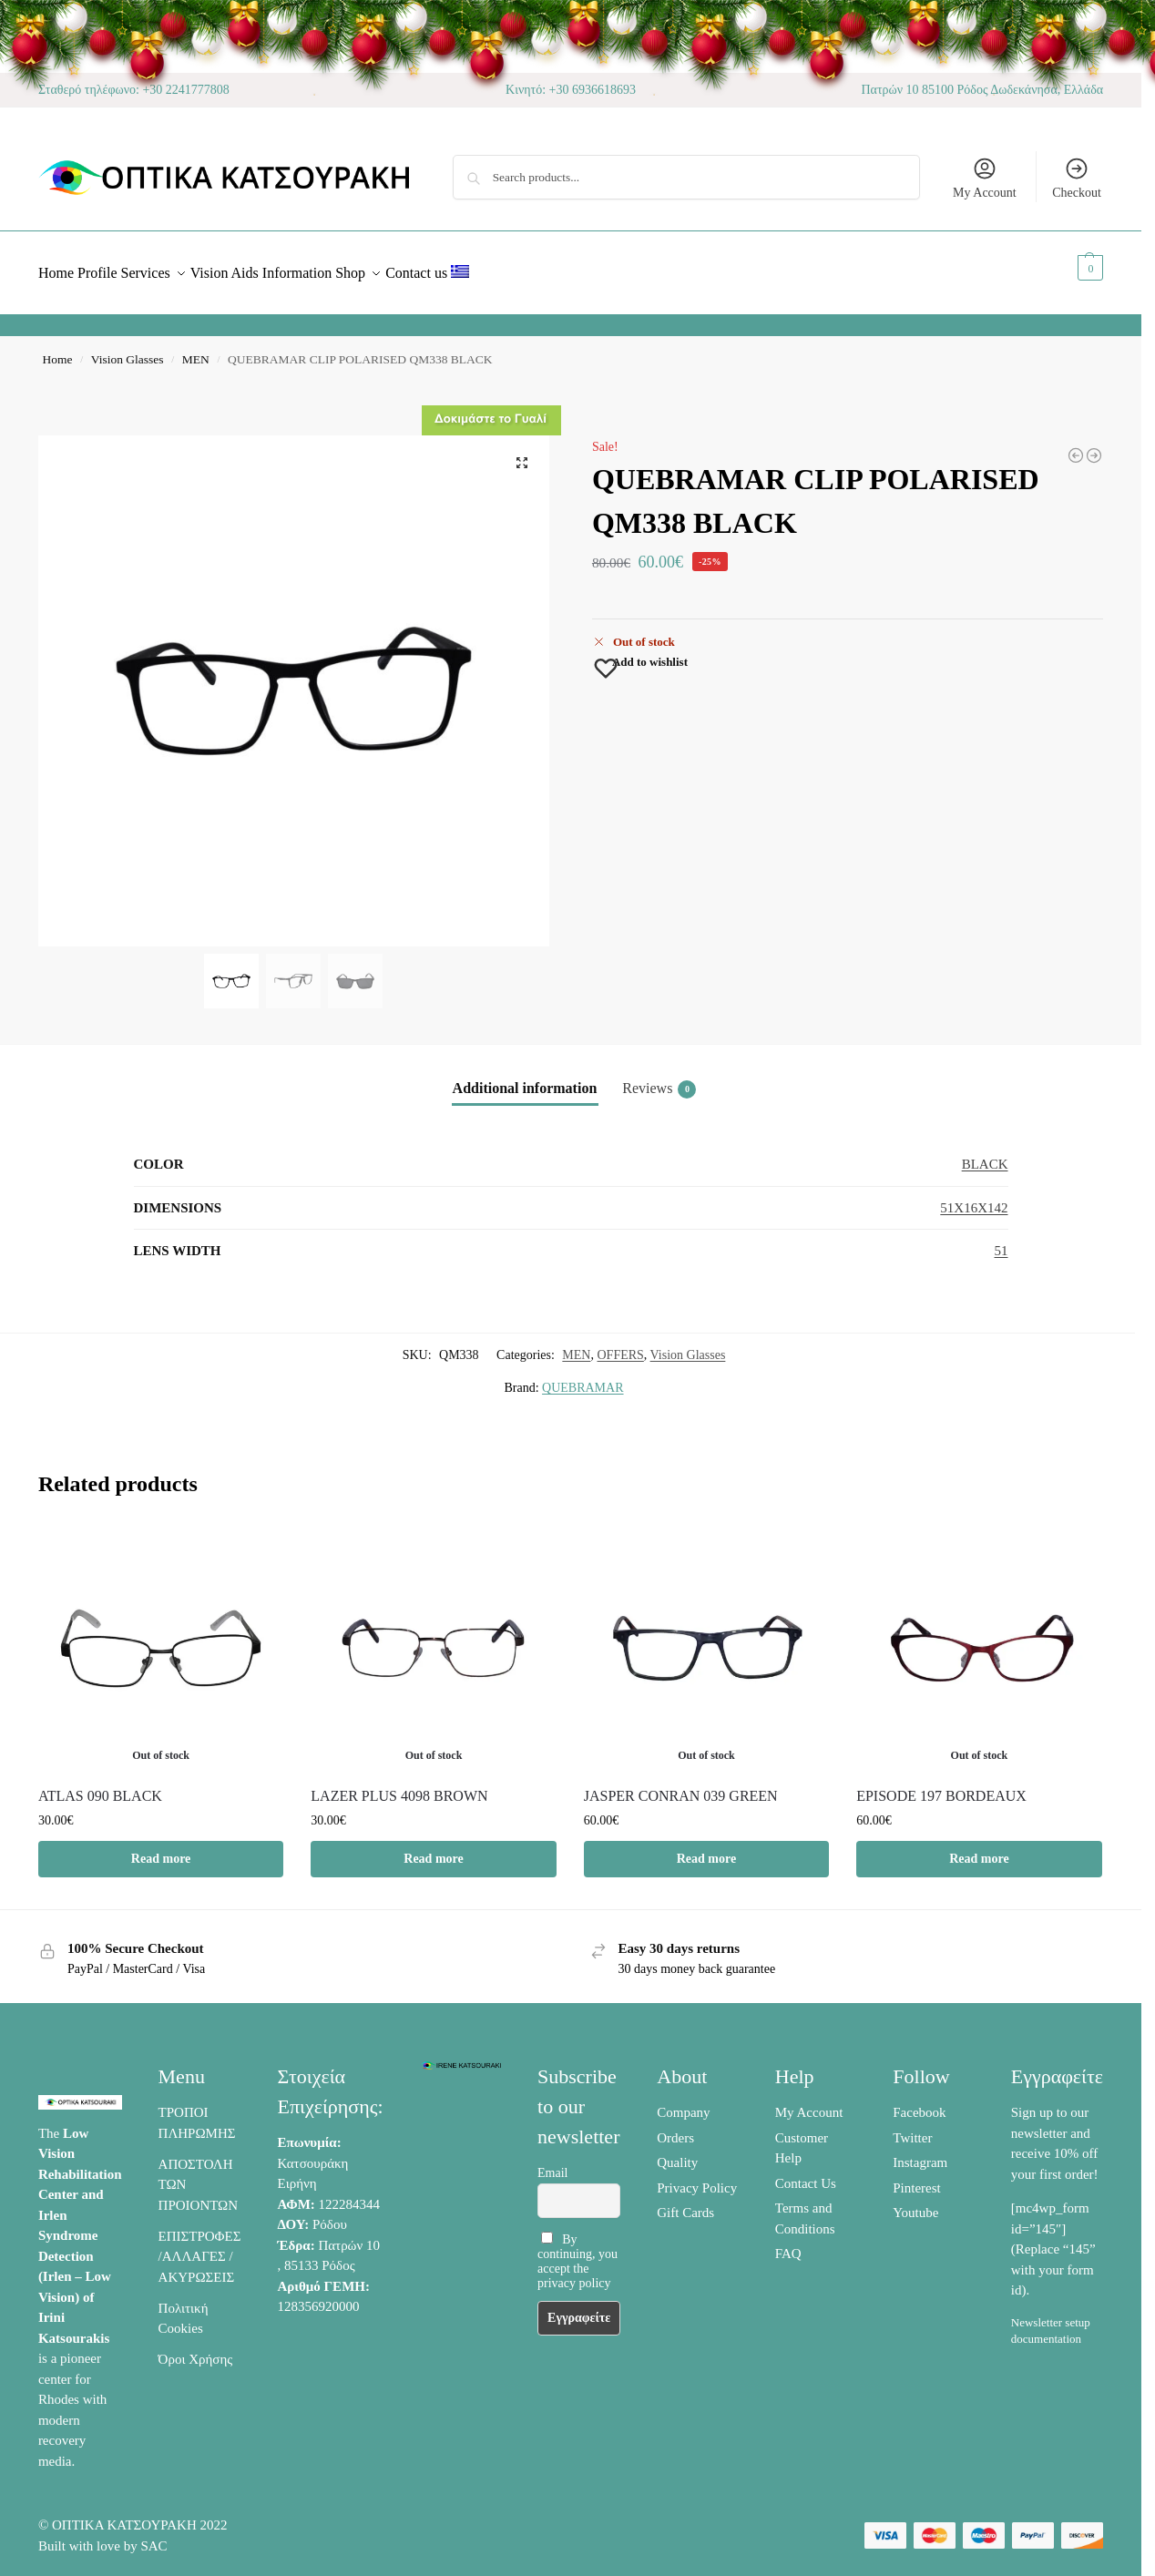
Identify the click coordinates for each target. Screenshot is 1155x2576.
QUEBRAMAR (582, 1378)
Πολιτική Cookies (183, 2308)
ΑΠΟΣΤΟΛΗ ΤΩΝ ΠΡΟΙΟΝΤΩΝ (198, 2175)
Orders (675, 2128)
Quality (677, 2152)
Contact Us (805, 2173)
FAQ (788, 2243)
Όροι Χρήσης (195, 2349)
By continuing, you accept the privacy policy (577, 2250)
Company (683, 2102)
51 (1001, 1240)
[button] (1070, 267)
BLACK (985, 1154)
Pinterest (917, 2178)
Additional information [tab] (525, 1078)
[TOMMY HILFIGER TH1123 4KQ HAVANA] (1094, 445)
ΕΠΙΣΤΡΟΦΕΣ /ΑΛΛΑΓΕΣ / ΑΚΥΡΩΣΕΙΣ (199, 2246)
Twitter (912, 2128)
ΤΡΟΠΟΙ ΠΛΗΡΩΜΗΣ (197, 2113)
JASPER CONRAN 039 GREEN (681, 1786)
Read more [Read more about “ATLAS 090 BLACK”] (160, 1848)
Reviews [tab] (659, 1079)
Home (58, 349)
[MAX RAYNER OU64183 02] (1076, 445)
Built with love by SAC (103, 2536)
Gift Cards (685, 2202)
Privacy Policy (697, 2178)
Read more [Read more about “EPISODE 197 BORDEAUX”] (978, 1848)
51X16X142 (973, 1198)
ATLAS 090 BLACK (100, 1786)
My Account (985, 177)
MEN (196, 349)
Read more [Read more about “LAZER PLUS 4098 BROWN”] (433, 1848)
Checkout (1076, 177)
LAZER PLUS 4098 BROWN (399, 1786)
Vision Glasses (127, 349)
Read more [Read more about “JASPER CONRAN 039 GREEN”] (706, 1848)
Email (552, 2163)
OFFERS (620, 1345)
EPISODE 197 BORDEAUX (941, 1786)
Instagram (920, 2152)
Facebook (919, 2102)
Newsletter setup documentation (1050, 2320)
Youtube (915, 2202)
